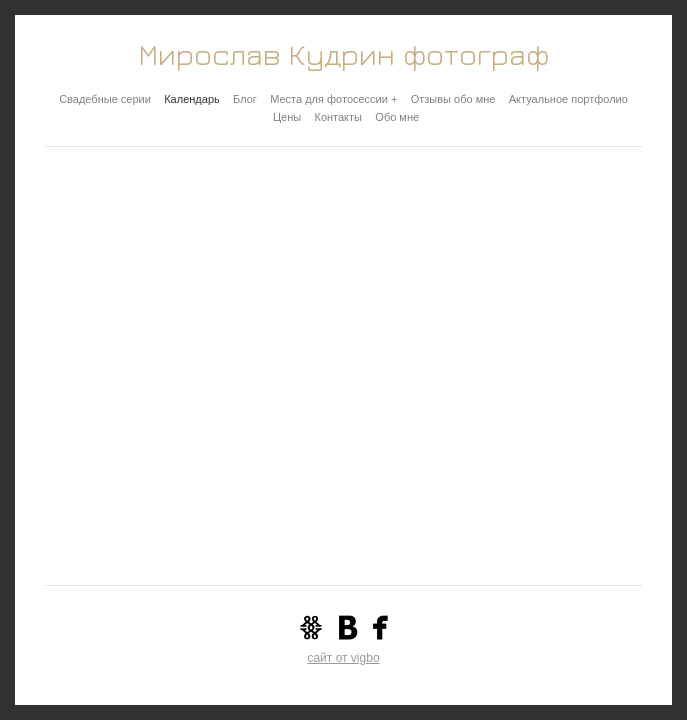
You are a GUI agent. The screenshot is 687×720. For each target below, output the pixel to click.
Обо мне (397, 117)
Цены (287, 117)
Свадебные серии (105, 99)
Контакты (338, 117)
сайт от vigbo (343, 658)
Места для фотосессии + (333, 99)
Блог (245, 99)
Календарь (192, 99)
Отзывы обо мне (453, 99)
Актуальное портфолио (568, 99)
